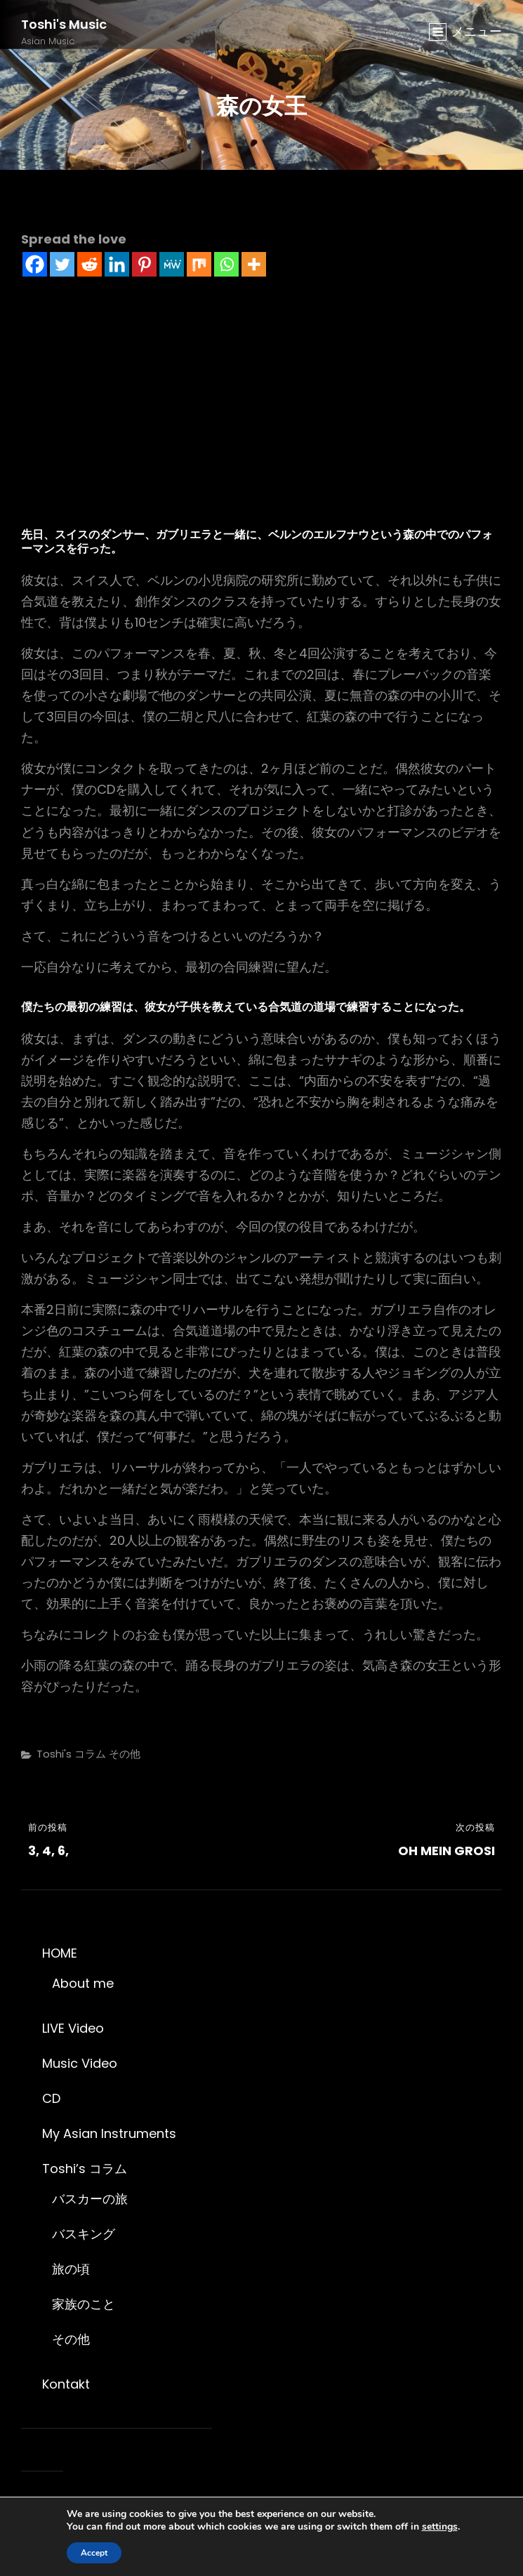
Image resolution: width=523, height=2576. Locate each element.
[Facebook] (34, 264)
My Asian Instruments (109, 2133)
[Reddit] (89, 264)
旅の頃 (71, 2269)
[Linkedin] (117, 264)
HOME (59, 1953)
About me (83, 1983)
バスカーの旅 (90, 2198)
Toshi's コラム (71, 1753)
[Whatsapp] (226, 264)
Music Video (79, 2063)
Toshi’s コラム (84, 2168)
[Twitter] (62, 264)
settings (440, 2527)
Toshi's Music (64, 24)
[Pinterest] (144, 264)
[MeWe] (171, 264)
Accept (94, 2552)
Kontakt (66, 2384)
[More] (253, 264)
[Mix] (199, 264)
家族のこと (83, 2304)
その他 (124, 1753)
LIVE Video (73, 2028)
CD (51, 2098)
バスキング (83, 2234)
